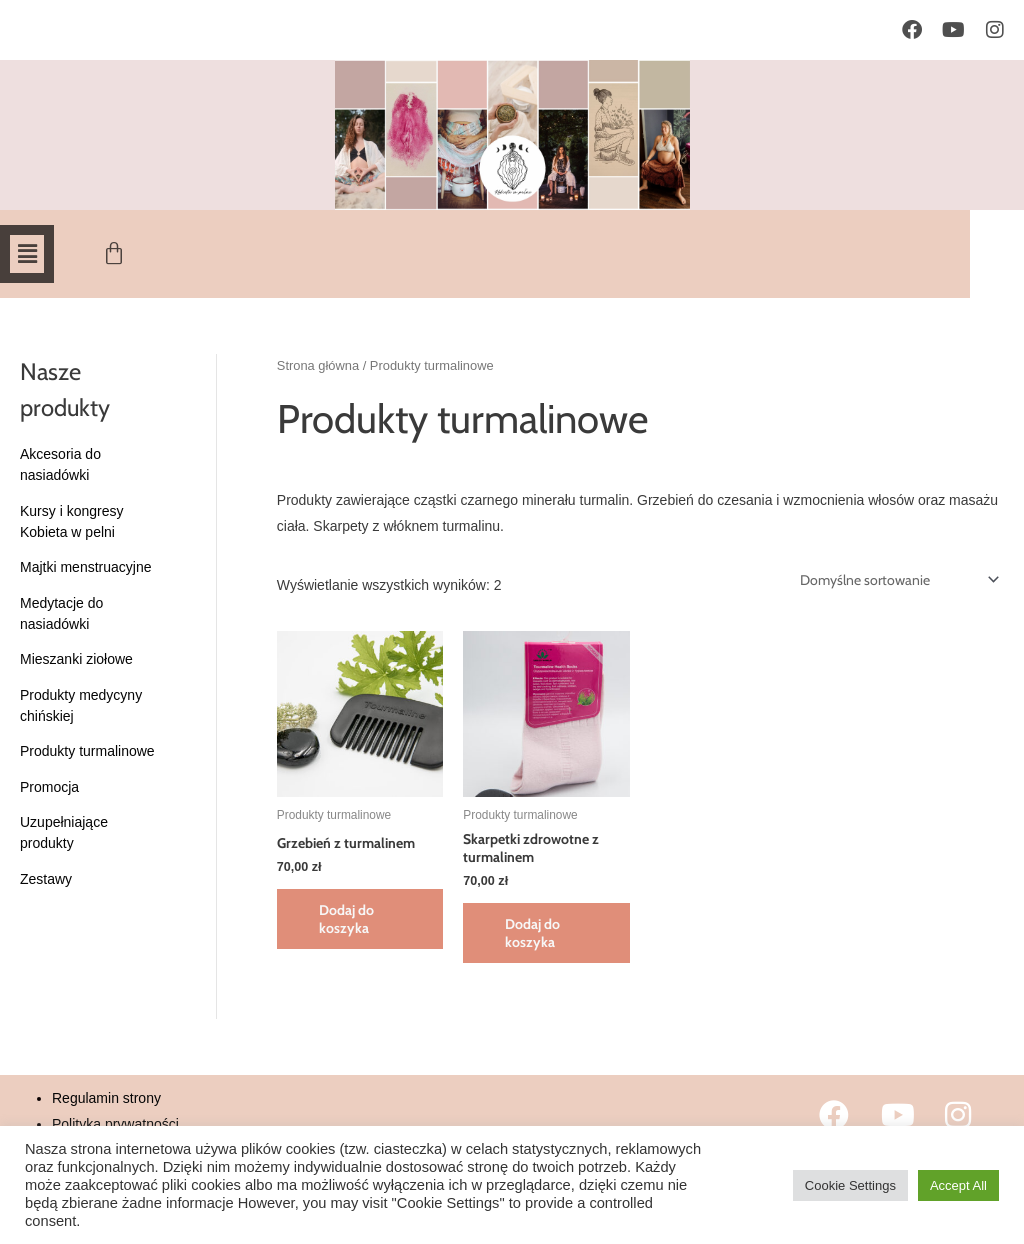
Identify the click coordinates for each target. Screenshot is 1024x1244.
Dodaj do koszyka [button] (346, 919)
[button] (27, 254)
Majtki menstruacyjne (86, 567)
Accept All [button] (958, 1185)
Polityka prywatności (115, 1124)
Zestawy (46, 879)
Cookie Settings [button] (850, 1185)
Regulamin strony (106, 1098)
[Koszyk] (118, 254)
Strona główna (318, 365)
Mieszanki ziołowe (76, 659)
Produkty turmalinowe (87, 751)
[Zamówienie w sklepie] (896, 580)
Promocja (49, 787)
